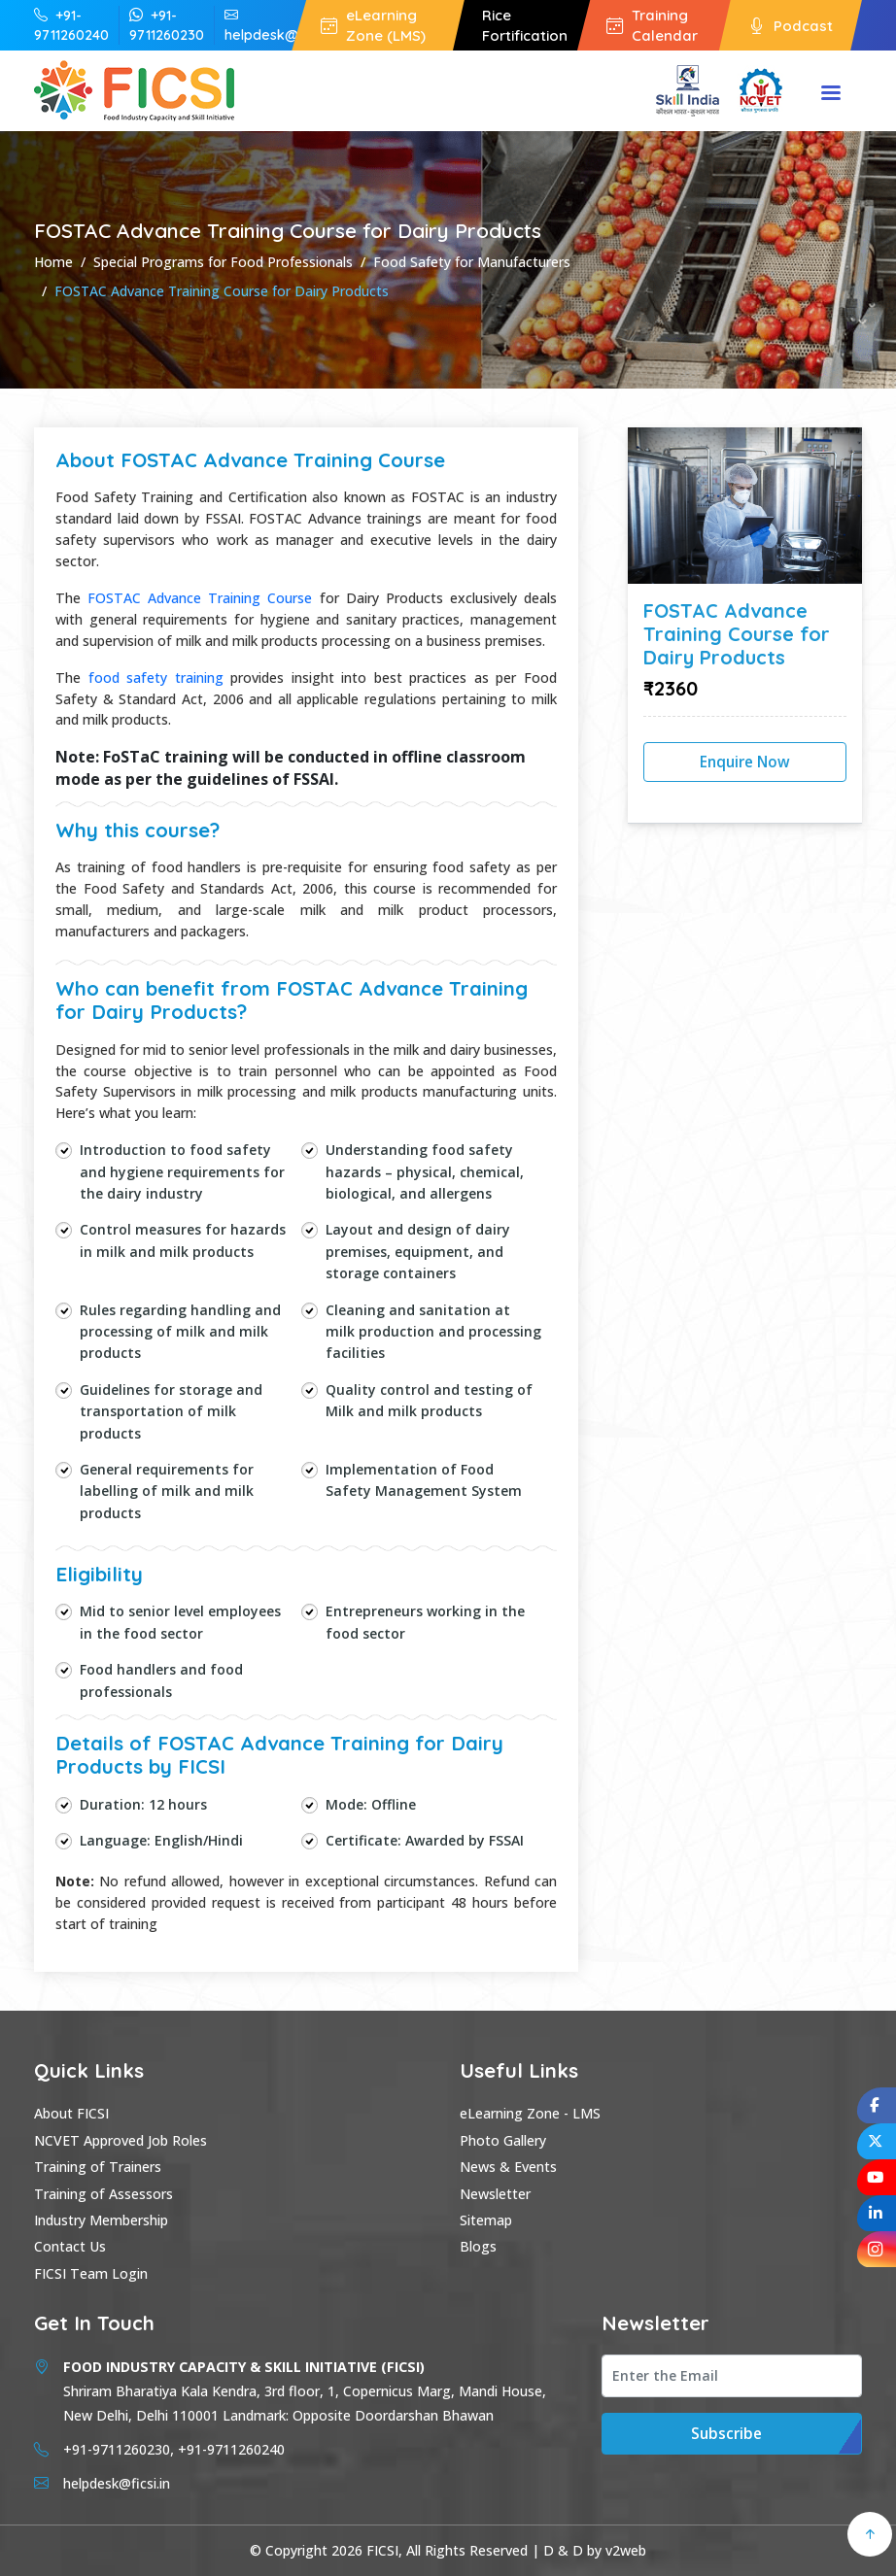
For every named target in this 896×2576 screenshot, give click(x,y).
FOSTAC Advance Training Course (199, 598)
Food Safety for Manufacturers (471, 262)
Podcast (790, 26)
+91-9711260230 (166, 25)
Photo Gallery (503, 2140)
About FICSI (71, 2113)
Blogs (478, 2246)
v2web (625, 2550)
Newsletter (495, 2194)
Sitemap (486, 2220)
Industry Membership (101, 2220)
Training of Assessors (103, 2194)
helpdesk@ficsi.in (281, 25)
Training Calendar (652, 25)
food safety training (156, 677)
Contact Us (70, 2246)
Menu (831, 94)
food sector (163, 1633)
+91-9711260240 (71, 25)
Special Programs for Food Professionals (223, 262)
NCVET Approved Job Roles (120, 2140)
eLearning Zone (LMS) (373, 25)
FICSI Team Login (91, 2273)
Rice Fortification (525, 25)
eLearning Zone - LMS (530, 2113)
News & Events (508, 2166)
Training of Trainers (97, 2166)
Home (53, 262)
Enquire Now (745, 762)
